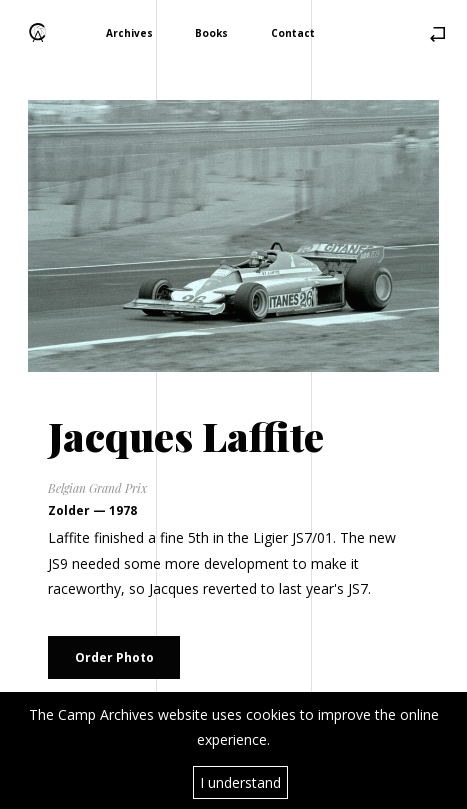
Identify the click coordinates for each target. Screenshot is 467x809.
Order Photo (114, 657)
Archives (129, 32)
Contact (293, 32)
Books (211, 32)
